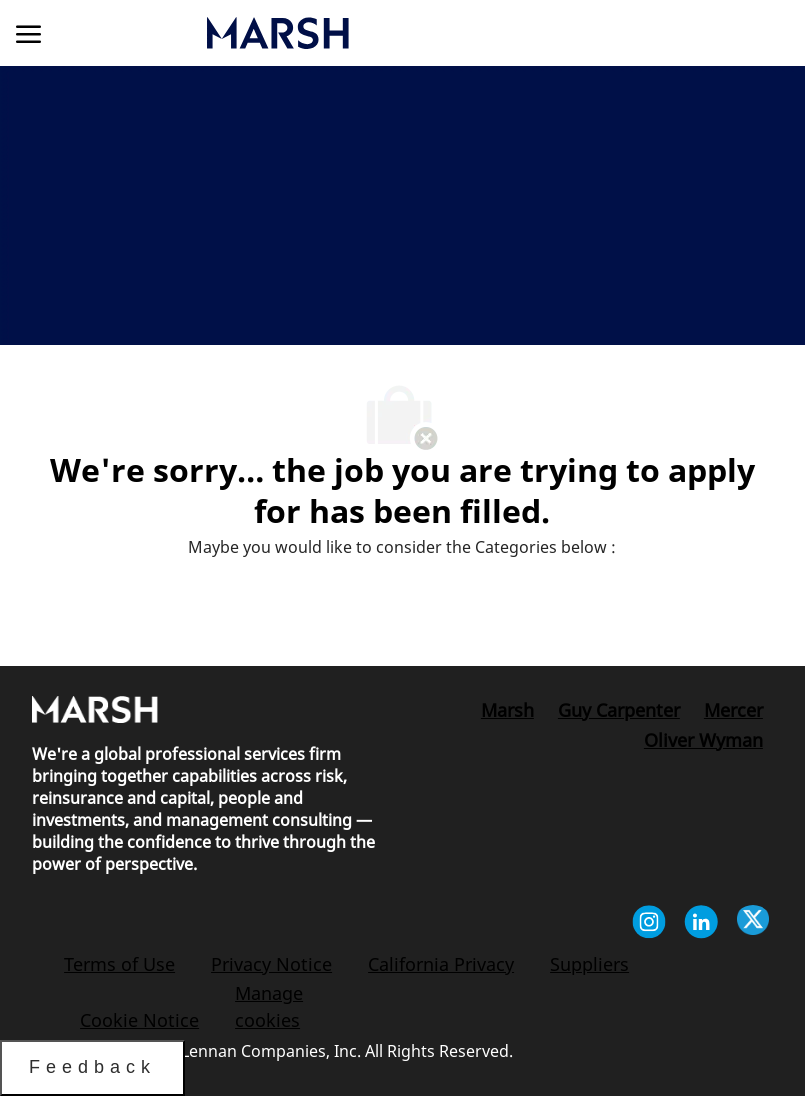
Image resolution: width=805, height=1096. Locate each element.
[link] (380, 32)
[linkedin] (701, 925)
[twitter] (753, 925)
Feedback (92, 1067)
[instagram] (649, 925)
